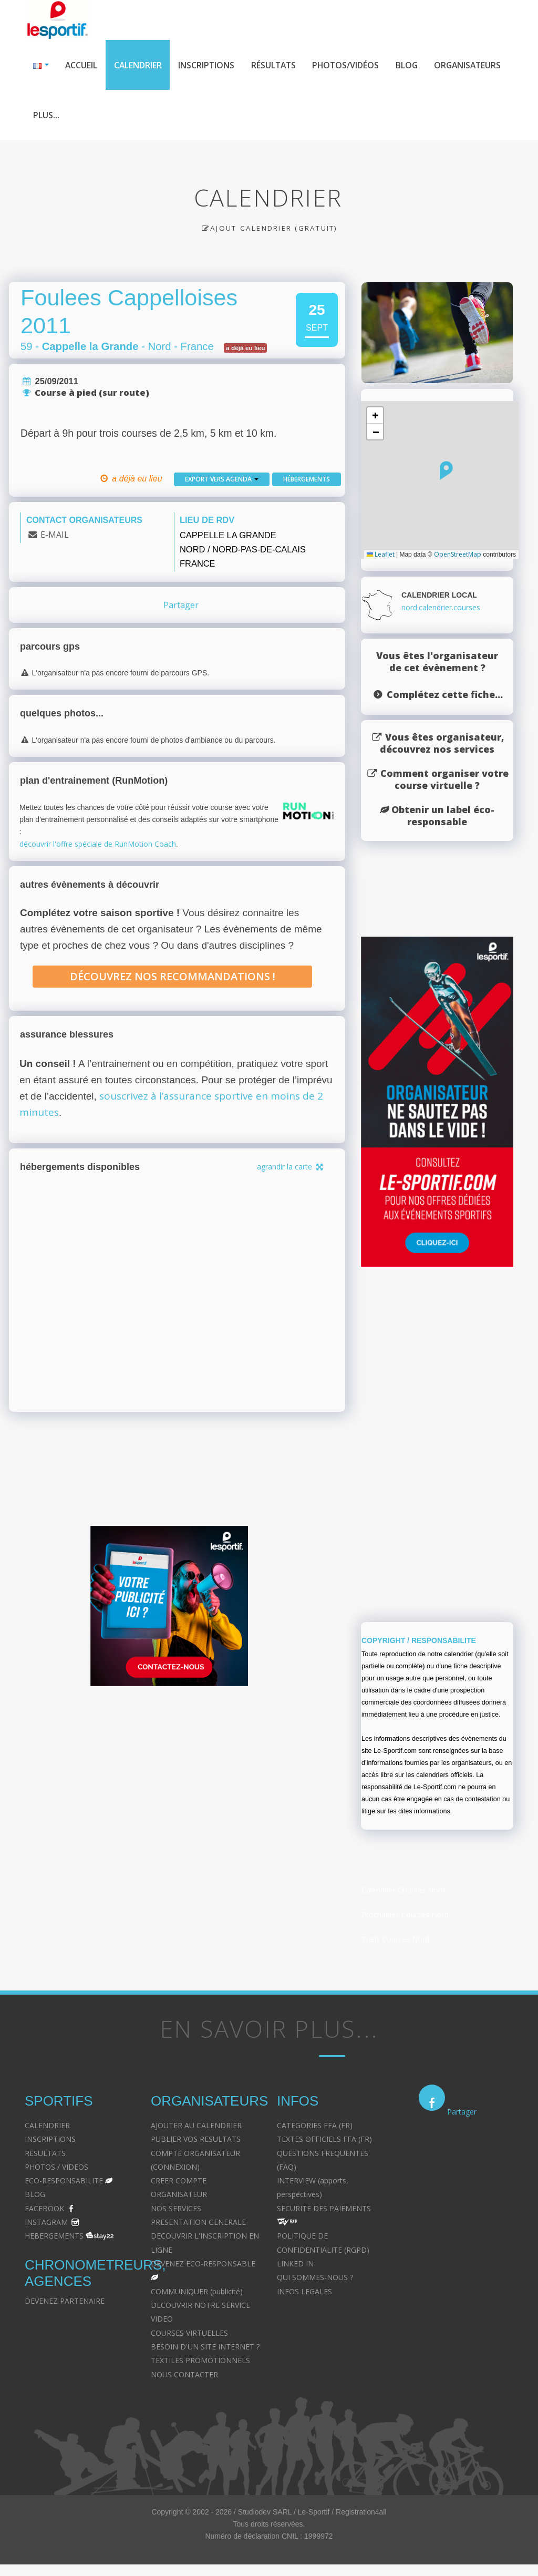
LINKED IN (295, 2265)
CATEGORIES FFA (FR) (315, 2126)
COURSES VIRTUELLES (189, 2334)
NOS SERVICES (176, 2209)
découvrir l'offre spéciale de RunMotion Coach (97, 845)
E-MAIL (54, 536)
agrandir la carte (291, 1168)
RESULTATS (45, 2154)
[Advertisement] (169, 1797)
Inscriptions (208, 65)
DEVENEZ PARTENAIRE (65, 2302)
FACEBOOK (44, 2209)
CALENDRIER (47, 2126)
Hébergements (306, 480)
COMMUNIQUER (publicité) (197, 2292)
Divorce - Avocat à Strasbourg (470, 2154)
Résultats (277, 65)
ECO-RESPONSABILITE (64, 2182)
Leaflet (381, 555)
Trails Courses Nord (395, 1941)
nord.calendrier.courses (440, 609)
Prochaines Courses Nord (405, 1916)
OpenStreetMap (457, 555)
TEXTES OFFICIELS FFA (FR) (324, 2141)
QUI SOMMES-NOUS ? (315, 2279)
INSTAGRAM (46, 2224)
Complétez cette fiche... (445, 696)
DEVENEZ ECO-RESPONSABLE (203, 2265)
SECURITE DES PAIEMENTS (324, 2209)
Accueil (82, 65)
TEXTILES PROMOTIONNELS (200, 2362)
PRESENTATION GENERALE (198, 2224)
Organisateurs (67, 115)
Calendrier (139, 65)
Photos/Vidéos (350, 65)
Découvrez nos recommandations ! (172, 978)
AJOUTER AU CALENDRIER (196, 2126)
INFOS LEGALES (304, 2292)
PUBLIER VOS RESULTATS (196, 2141)
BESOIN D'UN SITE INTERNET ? (205, 2348)
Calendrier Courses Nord (403, 1891)
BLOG (35, 2196)
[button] (446, 472)
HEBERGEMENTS (54, 2237)
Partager (181, 606)
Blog (412, 65)
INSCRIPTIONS (50, 2141)
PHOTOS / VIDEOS (56, 2168)
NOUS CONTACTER (184, 2375)
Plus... (131, 115)
